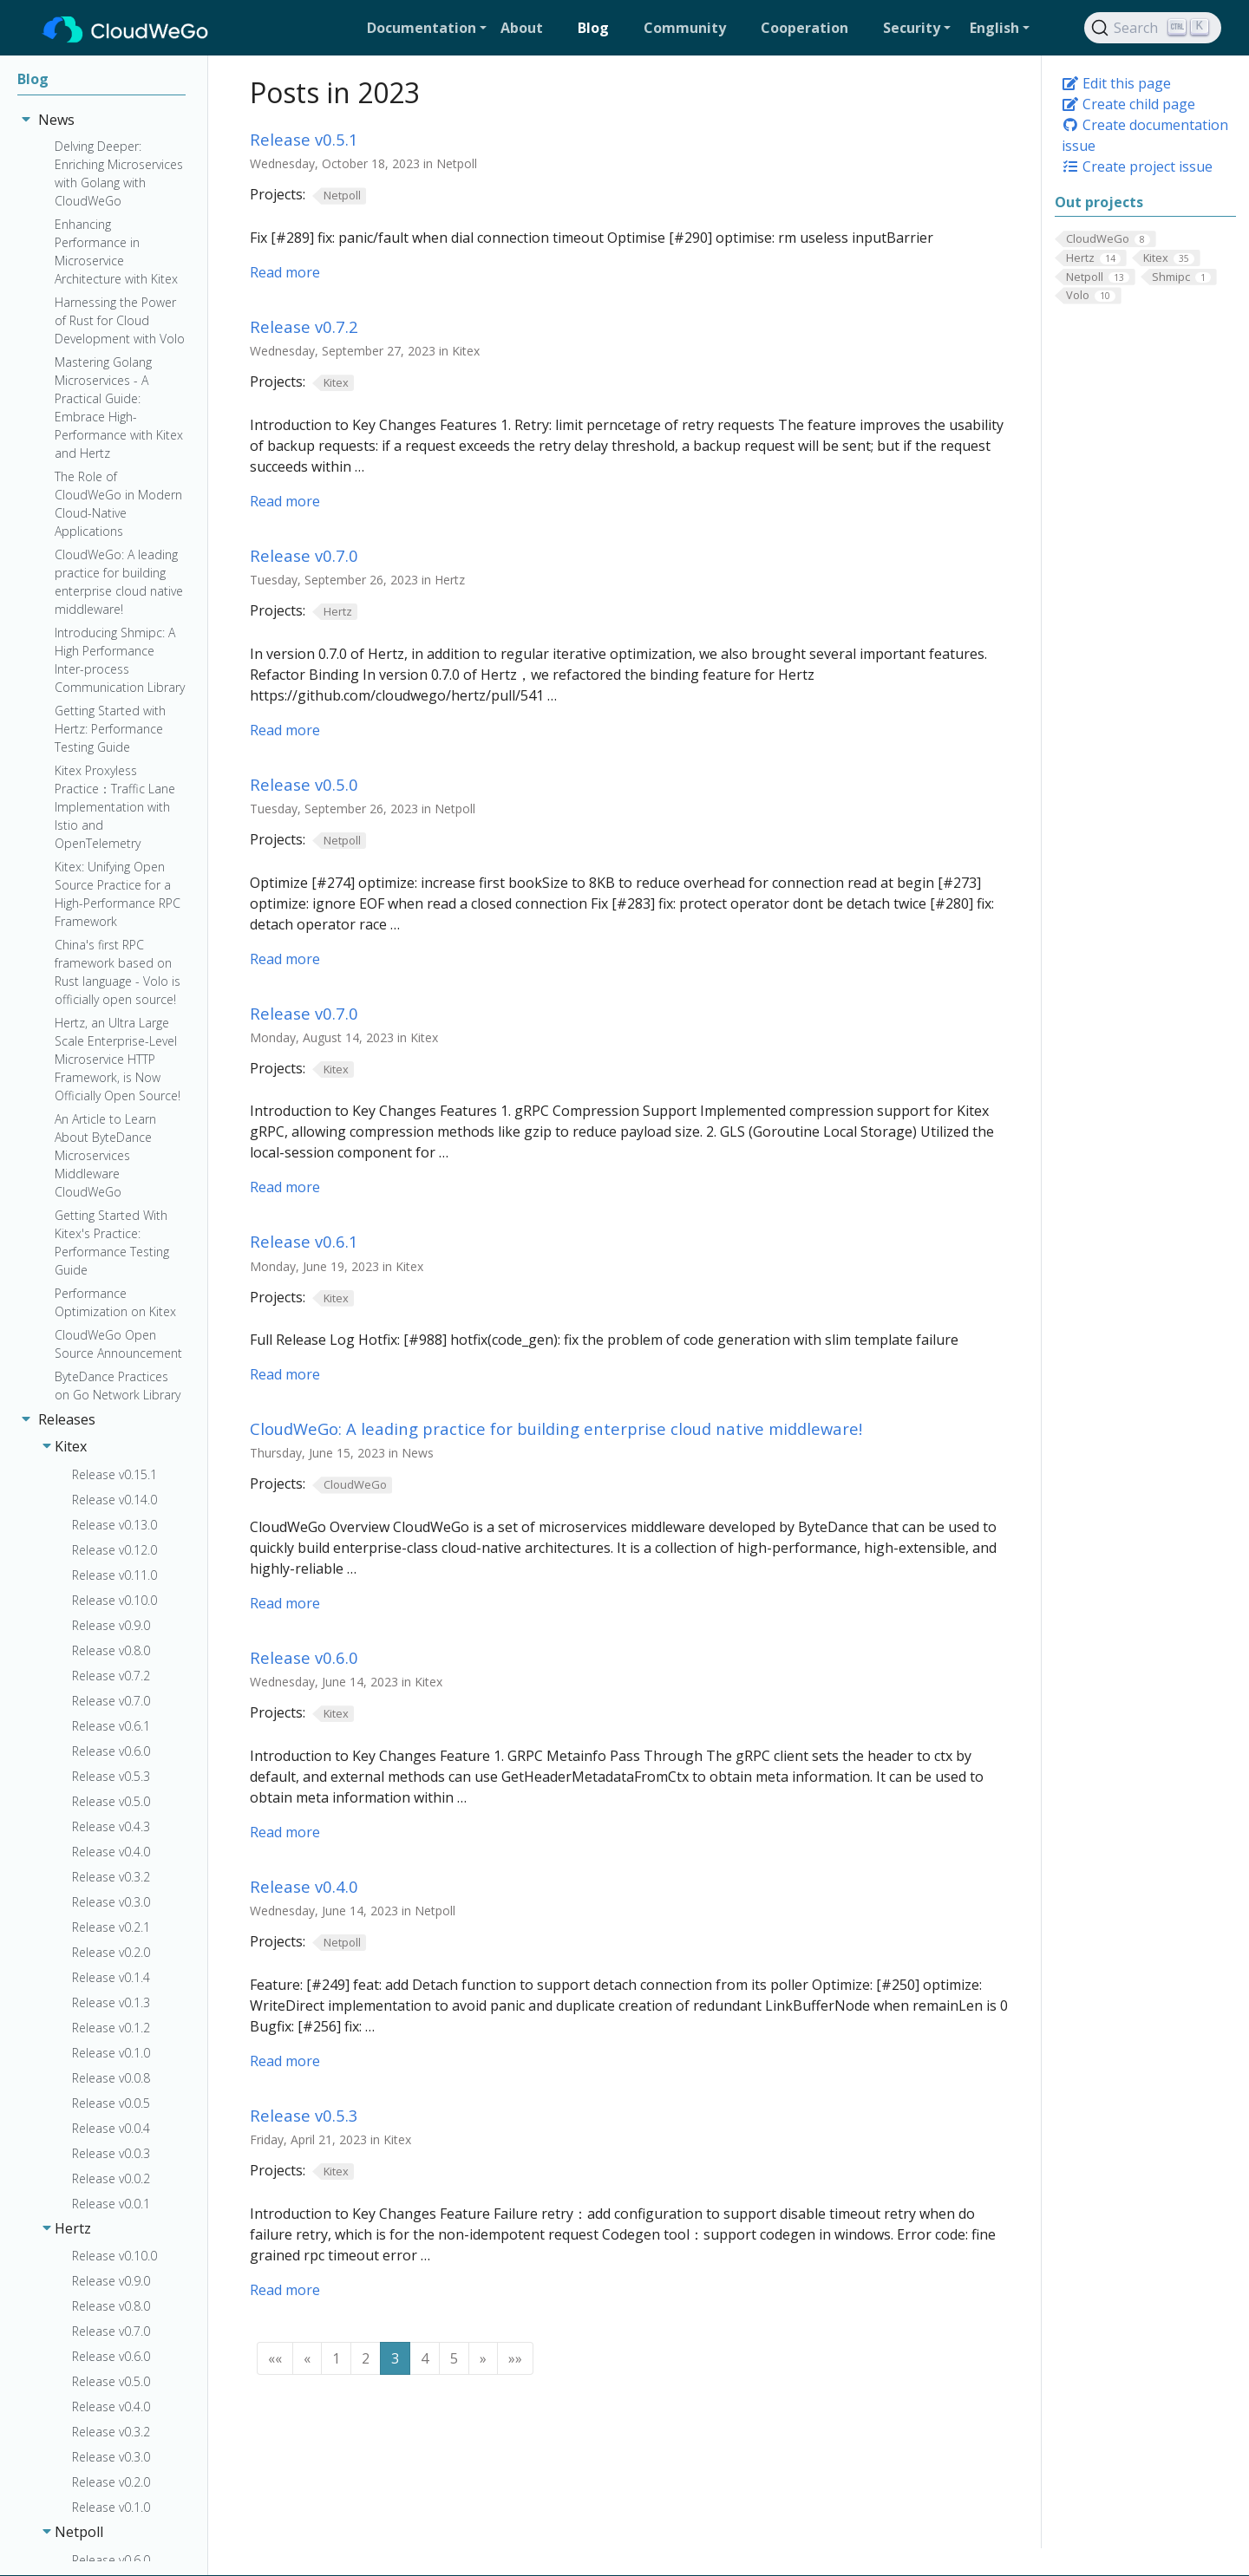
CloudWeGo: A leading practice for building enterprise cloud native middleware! (556, 1428)
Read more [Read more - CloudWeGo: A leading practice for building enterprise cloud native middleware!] (285, 1603)
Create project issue (1137, 166)
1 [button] (336, 2358)
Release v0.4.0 (304, 1886)
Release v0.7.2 (304, 326)
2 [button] (365, 2358)
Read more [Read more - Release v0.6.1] (285, 1374)
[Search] (1152, 27)
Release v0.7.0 (304, 555)
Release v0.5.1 (304, 139)
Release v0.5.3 (304, 2115)
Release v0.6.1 (304, 1241)
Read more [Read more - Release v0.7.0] (285, 730)
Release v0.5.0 (304, 784)
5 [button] (454, 2358)
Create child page (1128, 104)
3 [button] (395, 2358)
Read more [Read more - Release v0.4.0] (285, 2061)
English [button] (994, 27)
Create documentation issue (1145, 135)
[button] (427, 27)
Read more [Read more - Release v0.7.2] (285, 501)
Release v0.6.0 (304, 1657)
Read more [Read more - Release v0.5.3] (285, 2289)
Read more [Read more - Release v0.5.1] (285, 272)
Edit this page (1116, 83)
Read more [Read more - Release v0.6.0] (285, 1832)
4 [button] (424, 2358)
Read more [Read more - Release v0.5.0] (285, 958)
